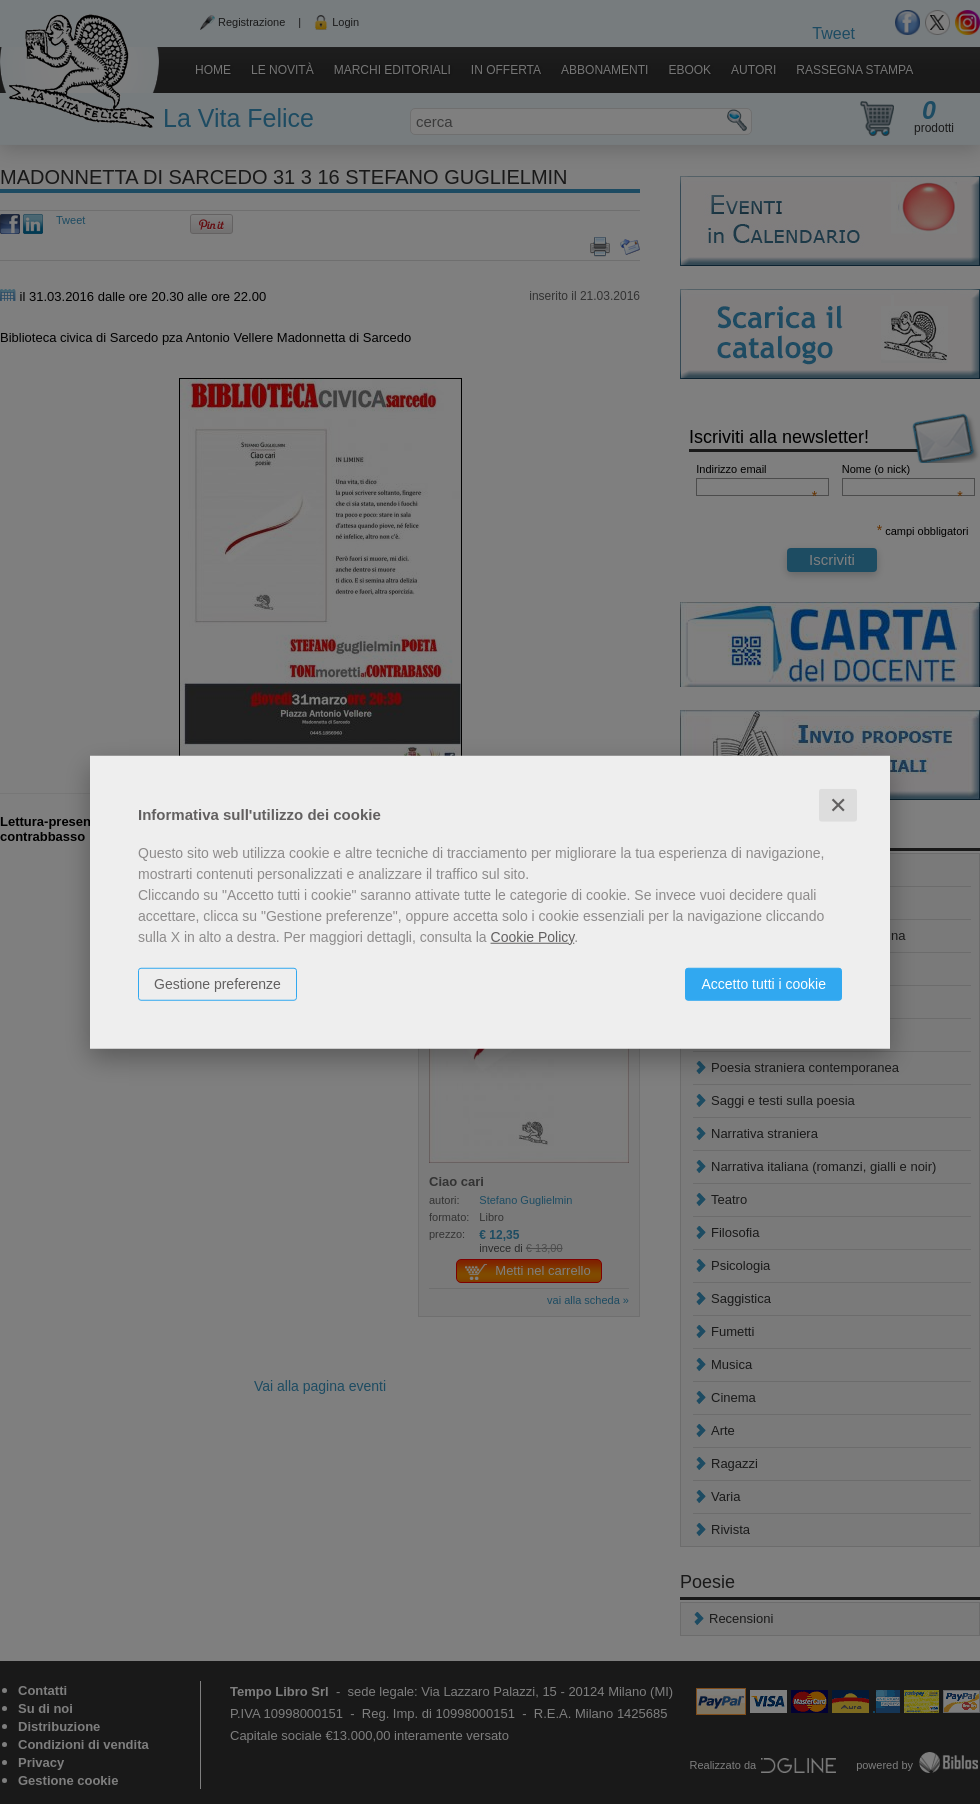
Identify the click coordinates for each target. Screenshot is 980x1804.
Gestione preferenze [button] (217, 983)
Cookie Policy (533, 936)
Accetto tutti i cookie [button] (763, 983)
